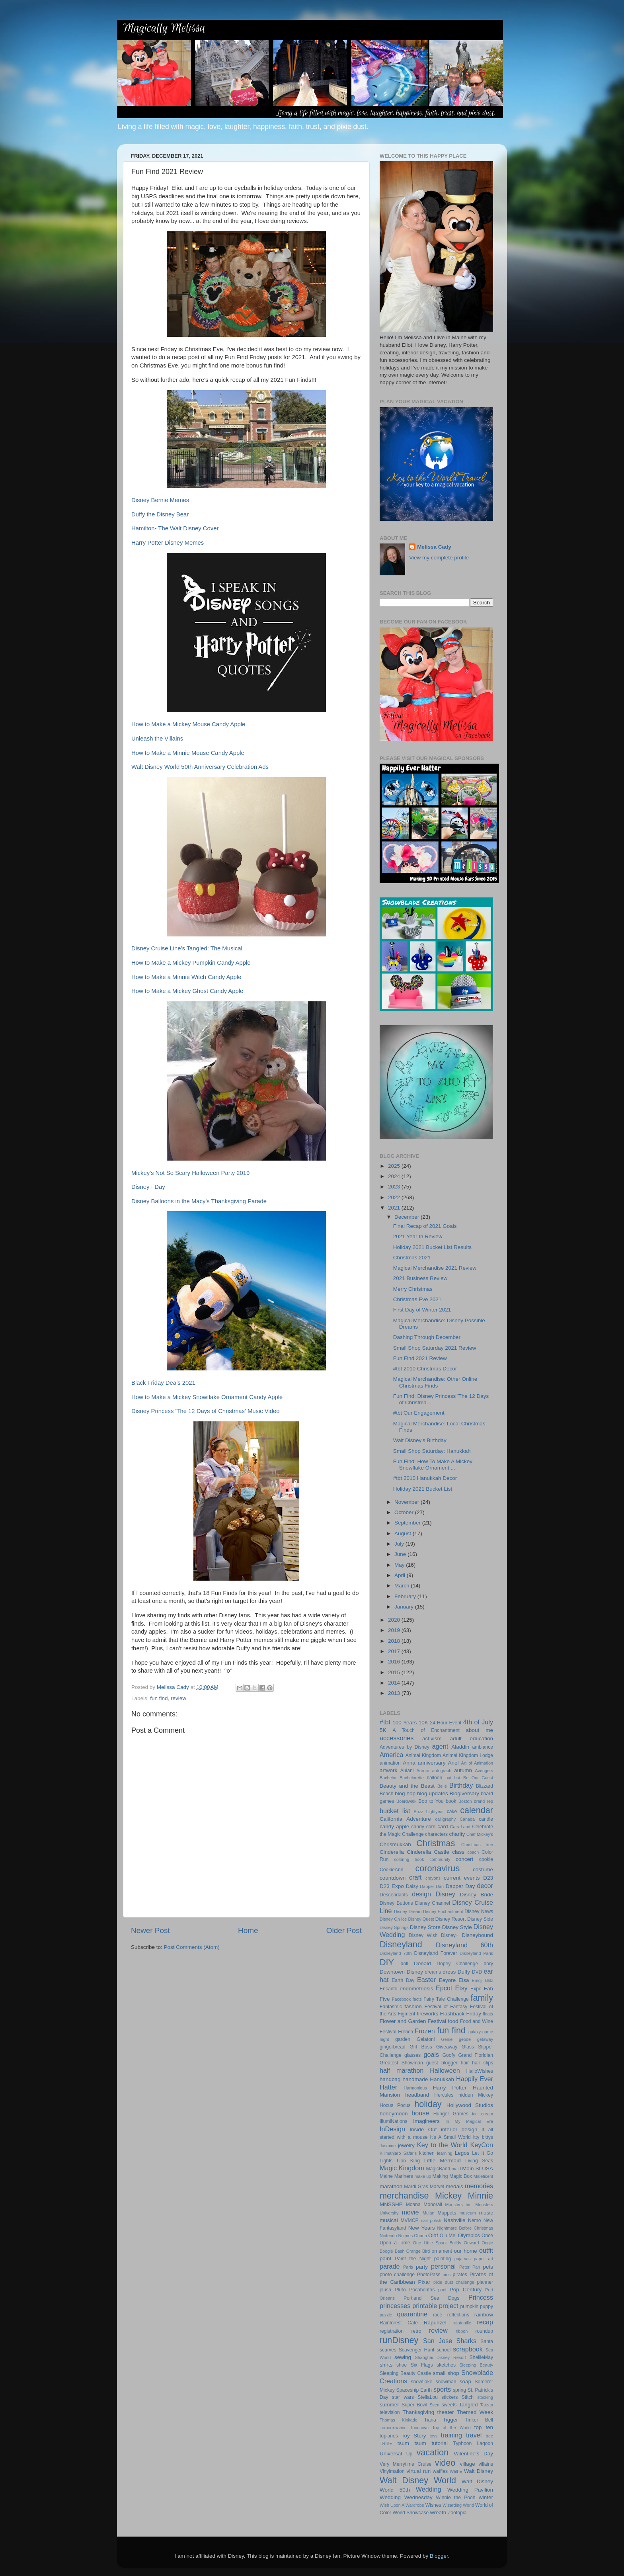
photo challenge (397, 2274)
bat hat (452, 1777)
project (448, 2305)
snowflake (422, 2381)
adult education (471, 1738)
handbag (390, 2079)
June (401, 1554)
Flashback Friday (460, 2014)
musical (389, 2220)
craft (415, 1877)
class (458, 1852)
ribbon (462, 2331)
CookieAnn (391, 1869)
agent (440, 1746)
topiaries (389, 2436)
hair (465, 2063)
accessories (396, 1737)
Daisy (412, 1886)
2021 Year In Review (418, 1236)
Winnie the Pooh (456, 2497)
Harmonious (415, 2087)
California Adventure (405, 1819)
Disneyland (401, 1944)
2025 (395, 1166)
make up (423, 2176)
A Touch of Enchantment (426, 1730)
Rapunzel (435, 2323)
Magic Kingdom (402, 2167)
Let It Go (482, 2153)
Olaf (433, 2235)
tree (489, 2435)
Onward (471, 2242)
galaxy (474, 2031)
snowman (446, 2381)
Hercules (443, 2095)
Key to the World (442, 2144)
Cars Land (460, 1826)
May (400, 1565)
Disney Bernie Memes (160, 500)
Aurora (423, 1770)
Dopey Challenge (457, 1963)
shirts (386, 2365)
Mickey (448, 2196)
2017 (395, 1651)
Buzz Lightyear (428, 1811)
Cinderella (392, 1852)
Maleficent (483, 2176)
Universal (391, 2454)
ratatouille (461, 2322)
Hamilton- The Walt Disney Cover (174, 528)
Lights (386, 2161)
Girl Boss (421, 2047)
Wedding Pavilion (470, 2490)
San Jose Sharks (449, 2340)
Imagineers (426, 2121)
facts (417, 1999)
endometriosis (416, 1989)
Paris (408, 2267)
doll (404, 1963)
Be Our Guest (478, 1777)
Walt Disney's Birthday (420, 1440)
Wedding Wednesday (406, 2497)
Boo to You (431, 1801)
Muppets (446, 2213)
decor (485, 1885)
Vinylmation (392, 2471)
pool (442, 2289)
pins (446, 2274)
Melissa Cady (434, 547)
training (451, 2435)
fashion (413, 2006)
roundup (484, 2331)
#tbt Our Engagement (419, 1413)
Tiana (430, 2420)
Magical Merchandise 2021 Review (434, 1268)
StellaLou (427, 2397)
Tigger (450, 2420)
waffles (440, 2471)
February (405, 1596)
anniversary (432, 1763)
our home (465, 2251)
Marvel (437, 2186)
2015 (395, 1672)
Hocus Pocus (395, 2105)
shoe (401, 2365)
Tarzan (486, 2404)
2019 (395, 1630)
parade (390, 2266)
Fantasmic (391, 2006)
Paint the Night (413, 2258)
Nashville (455, 2220)
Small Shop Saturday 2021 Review (434, 1348)
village (467, 2464)
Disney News (478, 1911)
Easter (426, 1979)
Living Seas (479, 2161)
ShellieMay (481, 2357)
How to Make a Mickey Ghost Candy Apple (187, 991)
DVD (477, 1972)
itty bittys (483, 2137)
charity (457, 1834)
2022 (395, 1197)
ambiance (482, 1747)
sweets (448, 2405)
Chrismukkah (395, 1844)
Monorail (432, 2204)
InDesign (392, 2128)
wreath (438, 2512)
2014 (395, 1683)
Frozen (425, 2031)
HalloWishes (479, 2071)
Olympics (469, 2235)
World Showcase (410, 2512)
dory (488, 1963)
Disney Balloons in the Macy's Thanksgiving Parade (199, 1201)
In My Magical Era (469, 2121)
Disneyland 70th (395, 1953)
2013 (395, 1693)
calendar (476, 1810)
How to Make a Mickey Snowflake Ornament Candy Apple (207, 1397)
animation (390, 1763)
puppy (486, 2306)
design (421, 1894)
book (451, 1801)
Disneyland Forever (435, 1953)
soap (465, 2381)
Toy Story (414, 2436)
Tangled (468, 2405)
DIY (387, 1962)
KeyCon (481, 2144)
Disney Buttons (396, 1903)
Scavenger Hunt (417, 2350)
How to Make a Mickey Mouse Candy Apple (188, 724)
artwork (388, 1770)
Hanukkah (442, 2079)
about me (479, 1730)
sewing (402, 2357)
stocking (485, 2397)
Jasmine (388, 2145)
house (420, 2113)
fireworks (427, 2014)
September (408, 1523)
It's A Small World (450, 2137)
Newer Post (150, 1930)
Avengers (484, 1770)
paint (385, 2258)
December (407, 1217)
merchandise (404, 2196)
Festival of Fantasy (446, 2006)
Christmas (435, 1843)
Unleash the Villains (157, 738)
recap (485, 2322)
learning (444, 2153)
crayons (433, 1878)
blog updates (432, 1793)
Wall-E (456, 2471)
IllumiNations (394, 2121)
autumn (463, 1770)
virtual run (418, 2471)
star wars (403, 2397)
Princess (480, 2297)
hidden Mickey (475, 2095)
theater (445, 2412)
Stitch (468, 2397)
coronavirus (437, 1868)
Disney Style (457, 1927)
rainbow (483, 2315)
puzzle (386, 2314)
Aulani (407, 1770)
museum (467, 2213)
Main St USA (477, 2168)
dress (449, 1972)
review (178, 1698)
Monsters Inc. (458, 2204)
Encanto (389, 1989)
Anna (409, 1763)
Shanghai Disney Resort (440, 2357)
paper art (483, 2258)
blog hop (405, 1793)
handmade (415, 2079)
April (400, 1575)
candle (486, 1819)
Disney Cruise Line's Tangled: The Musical (186, 948)
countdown (393, 1878)
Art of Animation (477, 1763)
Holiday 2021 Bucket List (422, 1489)
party (422, 2267)
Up (409, 2454)
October (404, 1512)
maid (456, 2168)
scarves (388, 2350)
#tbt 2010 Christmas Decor (425, 1369)
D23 (488, 1878)
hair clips (482, 2063)
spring (459, 2390)
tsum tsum (412, 2443)
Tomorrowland (393, 2427)
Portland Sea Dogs (431, 2298)
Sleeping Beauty (476, 2365)
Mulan (428, 2213)
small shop (446, 2373)
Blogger (439, 2556)
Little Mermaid (442, 2161)
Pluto (400, 2290)
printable (424, 2305)
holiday (427, 2104)
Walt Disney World (418, 2480)
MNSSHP (391, 2204)
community (439, 1859)
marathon (391, 2186)
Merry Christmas (413, 1289)
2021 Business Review (420, 1278)
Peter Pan (469, 2267)
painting (442, 2258)
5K (383, 1730)
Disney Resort (450, 1919)
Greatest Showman (401, 2063)
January (404, 1607)
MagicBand (438, 2168)
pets (488, 2267)
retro (416, 2331)
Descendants (394, 1895)
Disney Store (425, 1927)
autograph (442, 1770)
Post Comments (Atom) (192, 1947)
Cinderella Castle (428, 1852)
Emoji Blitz (482, 1980)
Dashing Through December (426, 1337)
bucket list (395, 1810)
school (443, 2350)
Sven (434, 2404)
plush (385, 2290)
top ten (483, 2427)
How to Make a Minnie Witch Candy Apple (186, 977)
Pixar (424, 2282)
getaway (485, 2039)
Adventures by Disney (404, 1747)
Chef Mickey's (479, 1834)
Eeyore (447, 1980)
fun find (159, 1698)
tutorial (439, 2443)
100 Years (404, 1723)
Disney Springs (394, 1927)
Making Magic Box (452, 2176)
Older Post (344, 1930)
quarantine (412, 2314)
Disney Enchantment (443, 1911)
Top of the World (451, 2427)
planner (485, 2282)
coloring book (409, 1859)
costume (483, 1869)
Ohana (420, 2235)
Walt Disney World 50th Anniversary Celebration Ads (200, 767)
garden (402, 2039)
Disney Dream (407, 1911)
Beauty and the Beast (407, 1786)
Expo (476, 1989)
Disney (445, 1894)
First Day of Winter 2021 (422, 1310)
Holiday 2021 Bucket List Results (432, 1247)
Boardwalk (406, 1801)
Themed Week (475, 2412)
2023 (395, 1187)
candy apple (394, 1826)
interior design (459, 2129)
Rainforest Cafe (399, 2323)
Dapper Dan (432, 1886)
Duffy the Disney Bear (160, 514)
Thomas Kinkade (398, 2420)
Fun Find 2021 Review (420, 1358)
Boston (465, 1801)
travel (474, 2435)
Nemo (474, 2220)
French (405, 2032)
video (445, 2463)
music (486, 2213)
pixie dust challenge (453, 2282)
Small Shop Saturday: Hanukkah (432, 1451)
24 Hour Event (445, 1723)
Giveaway (446, 2047)
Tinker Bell (479, 2420)
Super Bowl (414, 2405)
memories (479, 2185)
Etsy (461, 1988)
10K (423, 1723)
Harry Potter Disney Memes (167, 542)
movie (410, 2212)
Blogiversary (464, 1793)
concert (464, 1859)
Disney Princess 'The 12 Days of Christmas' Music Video (205, 1411)
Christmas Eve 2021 (417, 1299)
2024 (395, 1176)
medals (454, 2186)
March (402, 1586)
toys (434, 2435)
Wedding (428, 2489)
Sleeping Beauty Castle (405, 2373)
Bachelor (388, 1777)
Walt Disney (478, 2471)
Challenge (413, 1834)
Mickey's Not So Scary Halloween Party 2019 (190, 1173)
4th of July (478, 1722)
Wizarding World (458, 2505)
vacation (432, 2452)
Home (248, 1930)
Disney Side (480, 1919)
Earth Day (403, 1980)
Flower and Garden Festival (413, 2021)
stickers (449, 2397)
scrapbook (468, 2349)
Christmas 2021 (412, 1258)
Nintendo (388, 2235)
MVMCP (409, 2220)
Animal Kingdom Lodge (468, 1755)
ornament (442, 2251)
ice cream (482, 2113)
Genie (446, 2039)
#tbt (385, 1722)
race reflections (451, 2315)
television (390, 2412)
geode (465, 2039)
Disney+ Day (148, 1187)
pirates (459, 2274)
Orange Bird (418, 2251)
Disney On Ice (393, 1919)
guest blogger (441, 2063)
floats (488, 2013)
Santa (486, 2341)
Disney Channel (432, 1903)
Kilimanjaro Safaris (398, 2153)
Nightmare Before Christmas (465, 2228)
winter (486, 2497)
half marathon (401, 2070)
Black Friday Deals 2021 (163, 1383)
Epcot (444, 1988)
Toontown (419, 2427)
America (391, 1754)
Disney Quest (421, 1919)
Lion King (408, 2161)
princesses (395, 2305)
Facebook (401, 1999)
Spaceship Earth (414, 2390)
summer (389, 2405)
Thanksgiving (419, 2412)
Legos (462, 2153)
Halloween (445, 2070)
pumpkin (469, 2306)
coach (473, 1852)
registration (392, 2331)
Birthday (461, 1785)
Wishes (433, 2505)
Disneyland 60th (464, 1945)
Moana (413, 2204)
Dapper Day (460, 1886)
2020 (395, 1620)
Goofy (449, 2055)
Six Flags (422, 2365)
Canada (467, 1819)
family (482, 1998)
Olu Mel (448, 2235)
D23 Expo (392, 1886)
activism (432, 1738)
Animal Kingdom (423, 1755)
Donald (422, 1963)
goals (431, 2054)
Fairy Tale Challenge (446, 1999)
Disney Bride (476, 1895)
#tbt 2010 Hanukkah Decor (425, 1478)
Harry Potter (450, 2088)
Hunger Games (450, 2114)
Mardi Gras (416, 2186)
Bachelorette (412, 1777)
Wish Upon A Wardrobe (402, 2505)
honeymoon (394, 2114)
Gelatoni (426, 2039)
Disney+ (449, 1935)
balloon (434, 1778)
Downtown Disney (401, 1972)
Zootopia (457, 2512)
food (453, 2021)
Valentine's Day (473, 2454)
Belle (442, 1786)
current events (462, 1878)
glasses (412, 2055)
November (407, 1502)
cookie (486, 1859)
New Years (421, 2228)
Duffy (464, 1972)
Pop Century (466, 2290)
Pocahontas (422, 2290)
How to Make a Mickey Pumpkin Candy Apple (190, 963)
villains (486, 2464)
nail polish (431, 2220)
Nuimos (405, 2235)
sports (442, 2389)
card (442, 1826)
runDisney (399, 2340)
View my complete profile (439, 558)
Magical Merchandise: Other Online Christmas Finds (435, 1382)
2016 (395, 1662)
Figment (406, 2014)
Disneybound (477, 1935)
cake (452, 1811)
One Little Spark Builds (437, 2242)
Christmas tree (477, 1844)
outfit (486, 2250)
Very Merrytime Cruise (405, 2464)
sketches (446, 2365)
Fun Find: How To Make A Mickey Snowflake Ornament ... (432, 1464)
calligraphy (445, 1819)
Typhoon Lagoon (473, 2443)
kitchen (426, 2153)
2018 (395, 1641)
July (400, 1544)
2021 (395, 1208)
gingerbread (393, 2047)
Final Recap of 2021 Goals (425, 1226)
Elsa (463, 1980)
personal (443, 2266)
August (403, 1533)
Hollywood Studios (470, 2105)
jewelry (406, 2145)
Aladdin (460, 1747)
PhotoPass (429, 2274)
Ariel (453, 1763)
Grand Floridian (475, 2055)
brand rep (483, 1801)
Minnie (480, 2196)
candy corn (423, 1826)
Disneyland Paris (476, 1953)
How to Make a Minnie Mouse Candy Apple (187, 753)
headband (417, 2095)
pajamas (462, 2258)
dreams (433, 1972)
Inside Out (423, 2129)
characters (436, 1834)
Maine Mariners (396, 2176)
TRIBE (386, 2443)
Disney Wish (423, 1935)
